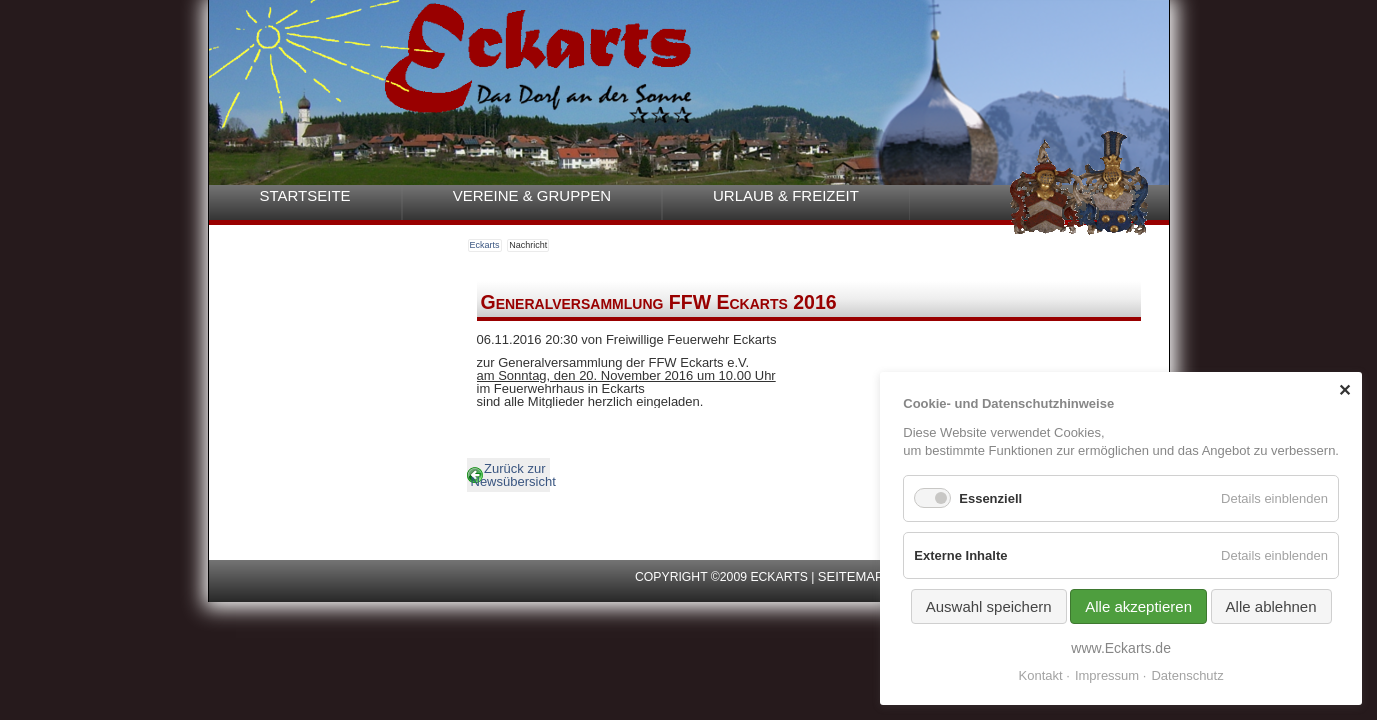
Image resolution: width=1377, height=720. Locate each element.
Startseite (305, 195)
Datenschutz (1187, 675)
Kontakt (1041, 675)
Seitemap (851, 576)
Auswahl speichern (989, 606)
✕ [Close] (1344, 390)
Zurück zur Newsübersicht (510, 475)
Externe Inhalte (960, 555)
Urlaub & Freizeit (786, 195)
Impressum (1107, 675)
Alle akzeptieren (1138, 606)
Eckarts (485, 245)
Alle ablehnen (1271, 606)
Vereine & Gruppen (532, 195)
